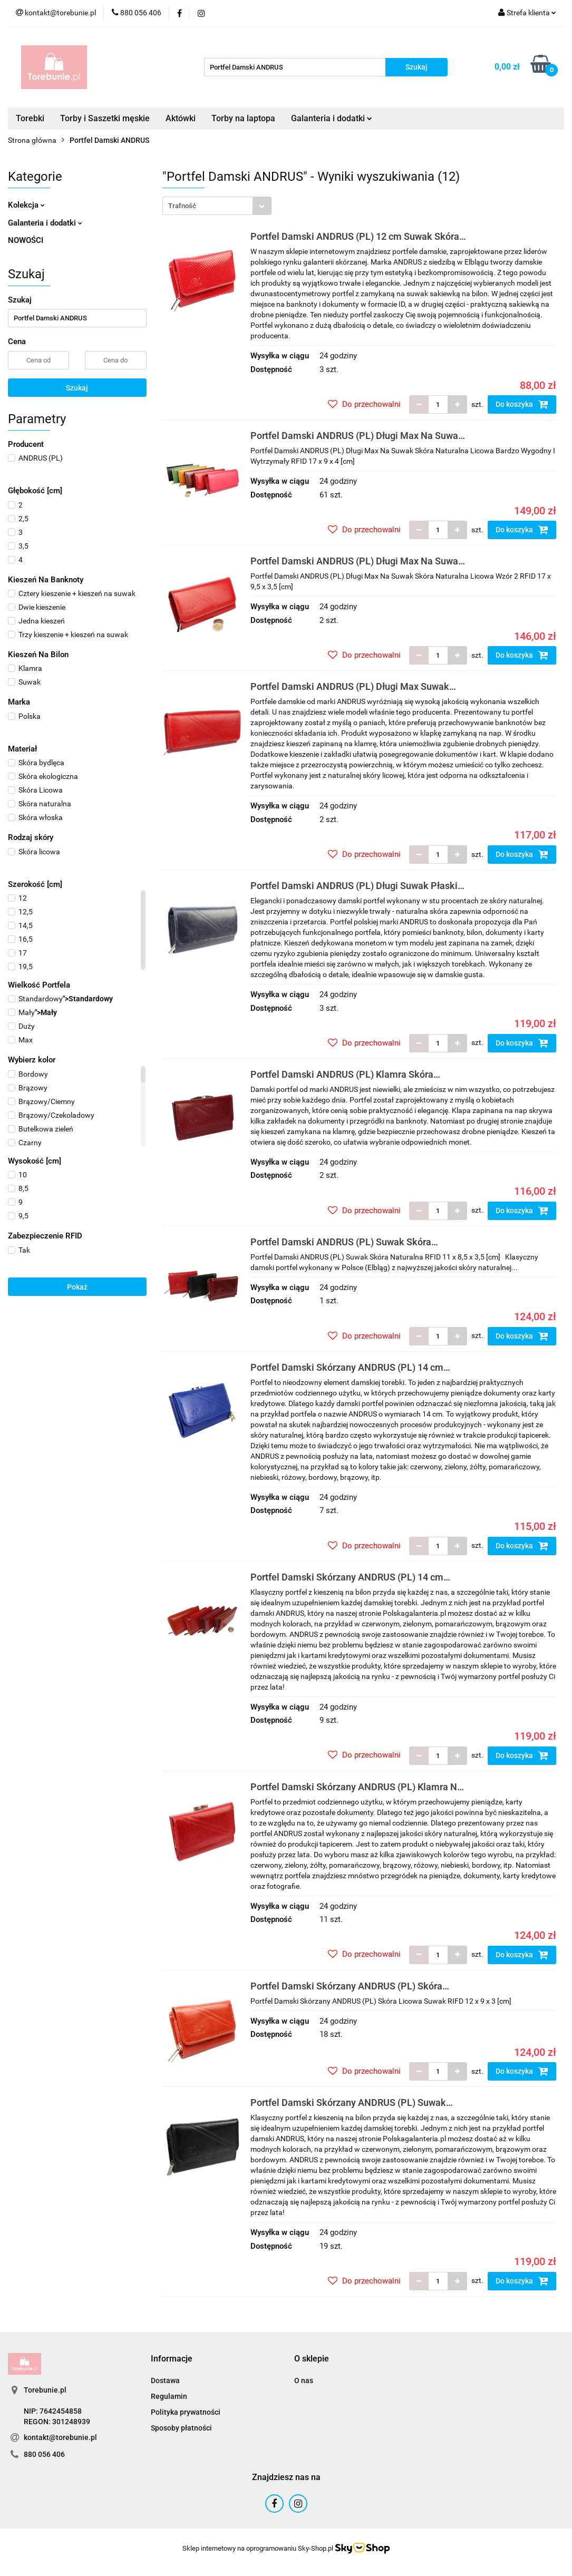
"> (60, 999)
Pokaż (77, 1287)
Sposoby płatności (181, 2428)
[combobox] (217, 206)
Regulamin (169, 2396)
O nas (303, 2380)
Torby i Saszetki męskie (105, 118)
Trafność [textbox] (182, 206)
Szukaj (77, 388)
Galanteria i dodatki (331, 118)
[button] (171, 2359)
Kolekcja (26, 205)
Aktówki (181, 118)
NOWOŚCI (25, 240)
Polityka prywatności (185, 2412)
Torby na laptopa (243, 118)
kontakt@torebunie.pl (60, 2437)
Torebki (30, 118)
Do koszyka (522, 404)
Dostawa (165, 2380)
